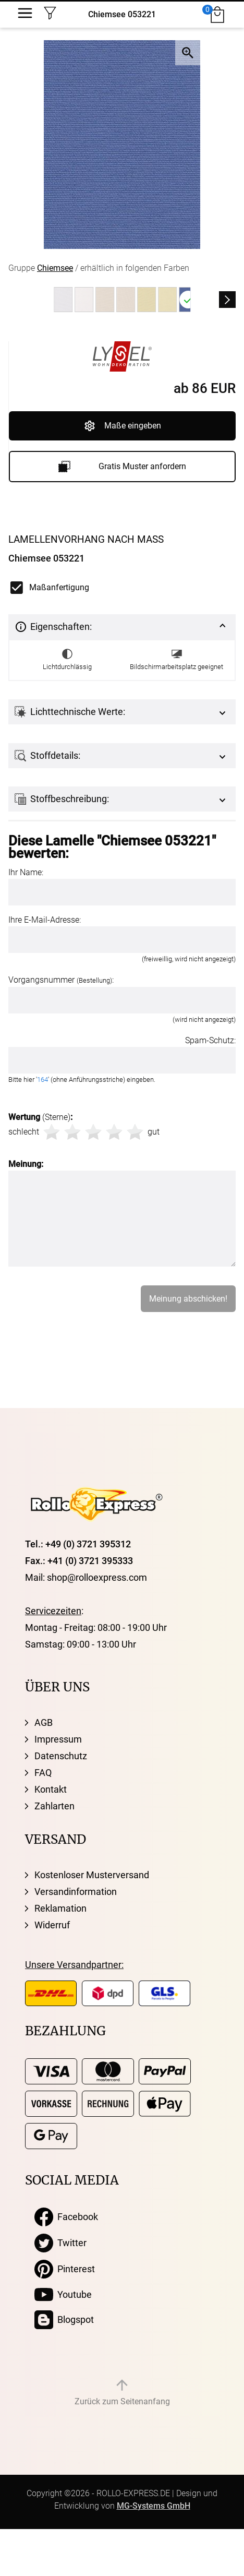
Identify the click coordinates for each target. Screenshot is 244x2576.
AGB (43, 1722)
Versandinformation (75, 1891)
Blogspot (64, 2319)
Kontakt (50, 1789)
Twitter (60, 2243)
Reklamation (60, 1908)
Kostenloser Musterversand (91, 1874)
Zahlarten (54, 1805)
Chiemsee (55, 268)
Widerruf (52, 1924)
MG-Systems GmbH (153, 2506)
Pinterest (64, 2269)
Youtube (63, 2294)
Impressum (58, 1739)
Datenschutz (60, 1755)
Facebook (66, 2217)
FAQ (43, 1772)
